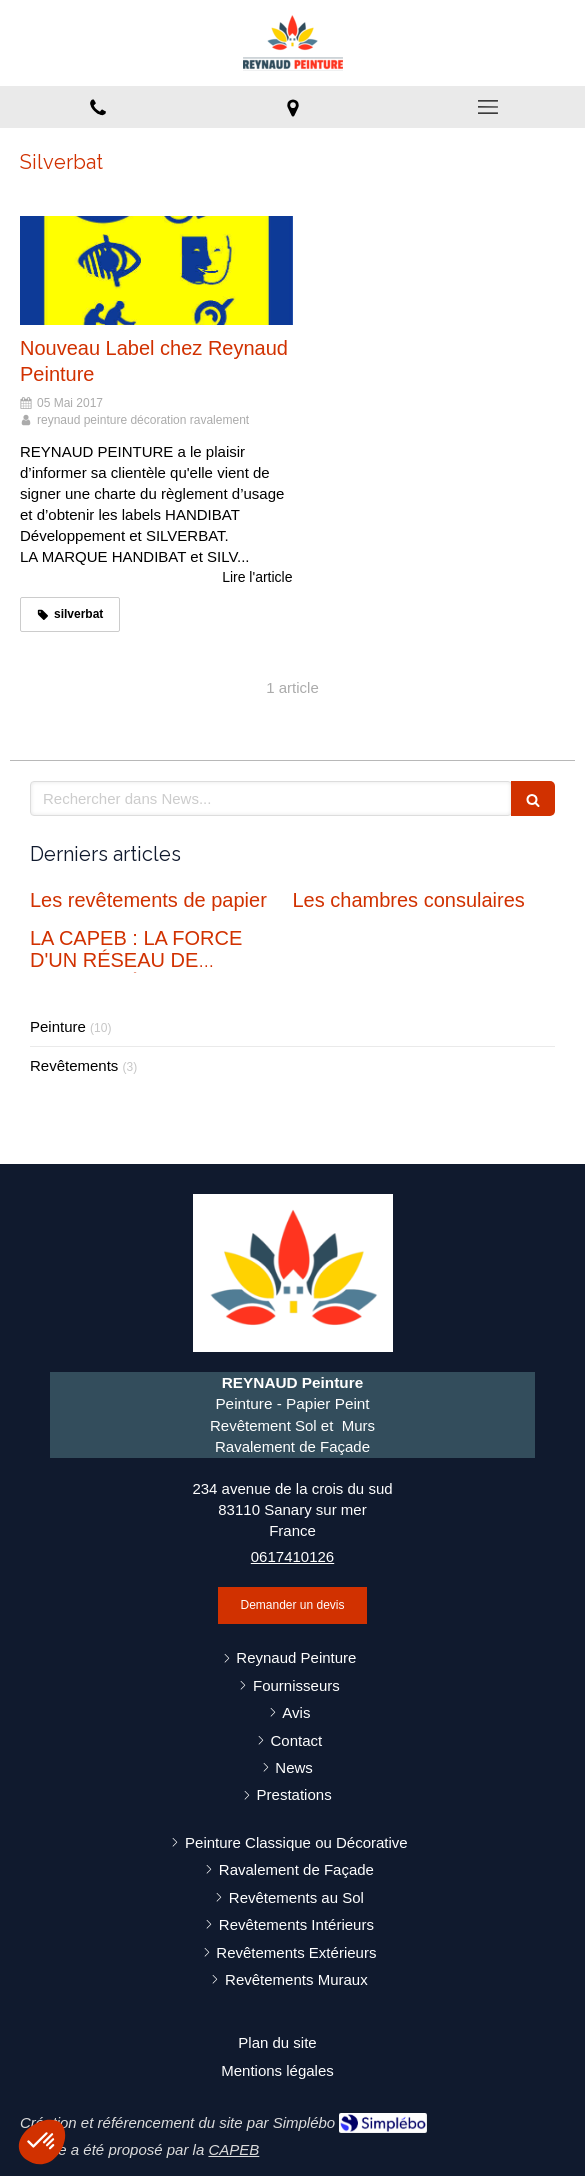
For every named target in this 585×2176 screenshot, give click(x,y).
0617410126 (292, 1556)
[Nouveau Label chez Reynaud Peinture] (156, 270)
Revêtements (74, 1065)
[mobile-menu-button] (487, 107)
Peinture (58, 1026)
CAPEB (233, 2149)
